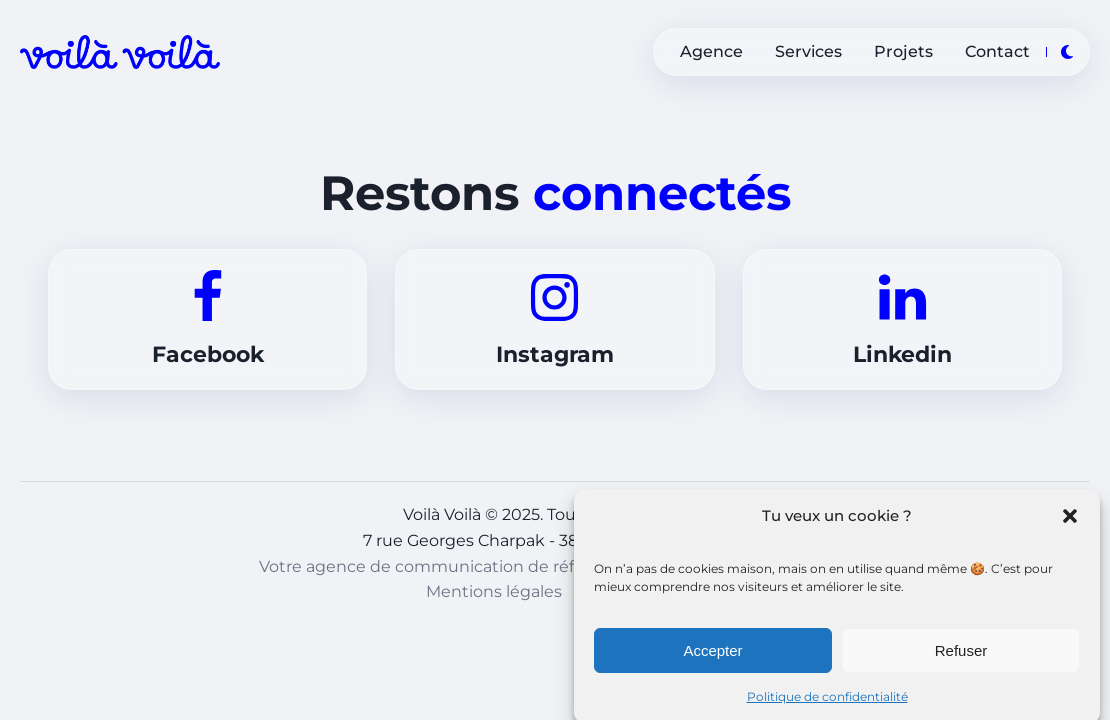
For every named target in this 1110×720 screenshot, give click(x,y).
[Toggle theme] (1067, 52)
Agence (711, 51)
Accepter (712, 655)
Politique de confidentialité (827, 701)
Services (808, 51)
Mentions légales (494, 591)
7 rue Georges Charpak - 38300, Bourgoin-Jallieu (555, 540)
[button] (1070, 521)
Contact (997, 51)
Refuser (961, 655)
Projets (903, 51)
